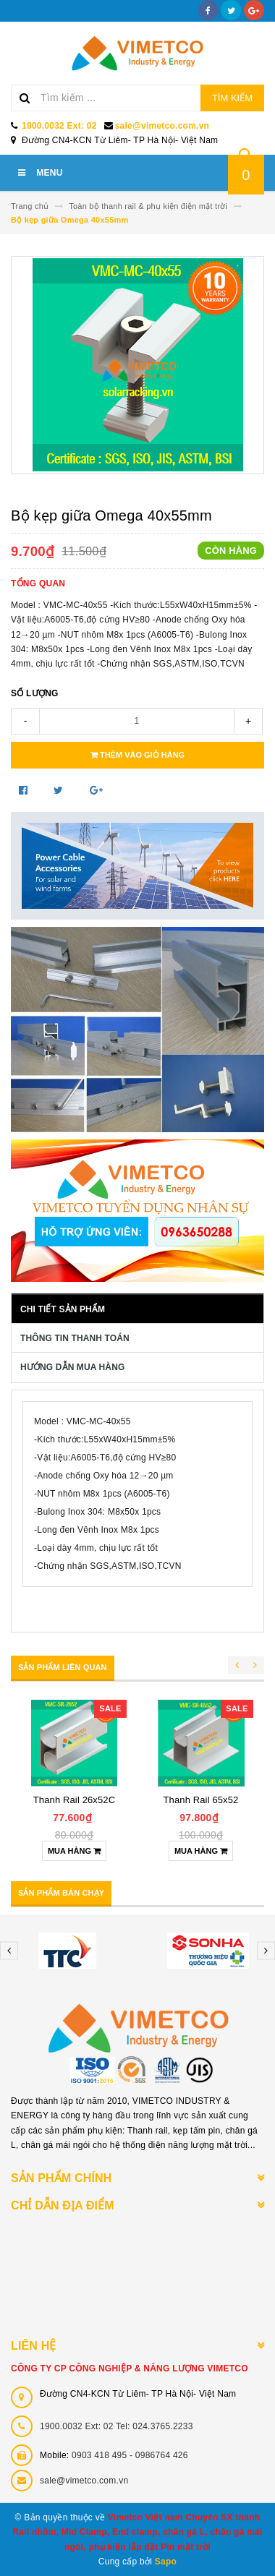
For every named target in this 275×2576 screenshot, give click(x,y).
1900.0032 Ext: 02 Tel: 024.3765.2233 (116, 2426)
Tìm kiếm (232, 98)
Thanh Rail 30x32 (201, 1799)
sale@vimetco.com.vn (162, 126)
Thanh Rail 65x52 (74, 1799)
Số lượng (35, 693)
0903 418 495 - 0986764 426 (130, 2455)
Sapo (166, 2561)
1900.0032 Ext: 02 (59, 126)
